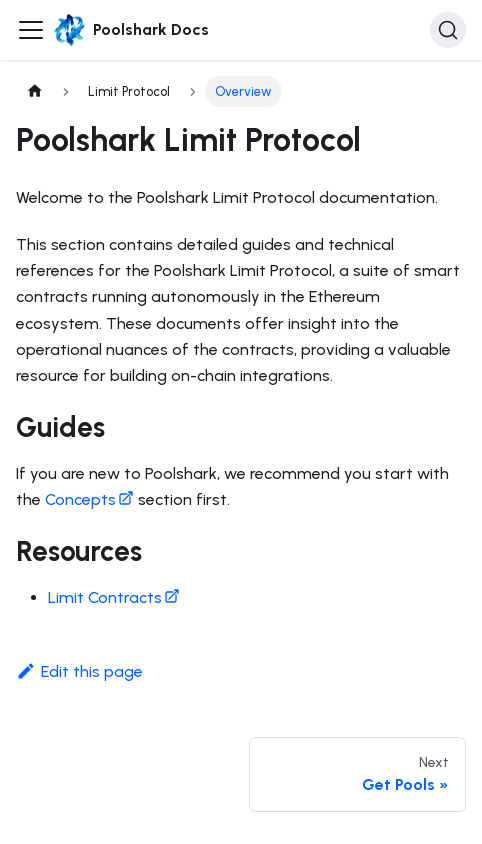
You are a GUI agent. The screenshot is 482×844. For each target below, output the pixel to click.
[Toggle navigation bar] (31, 30)
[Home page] (35, 91)
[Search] (448, 30)
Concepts (89, 500)
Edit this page (79, 671)
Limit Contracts (114, 598)
